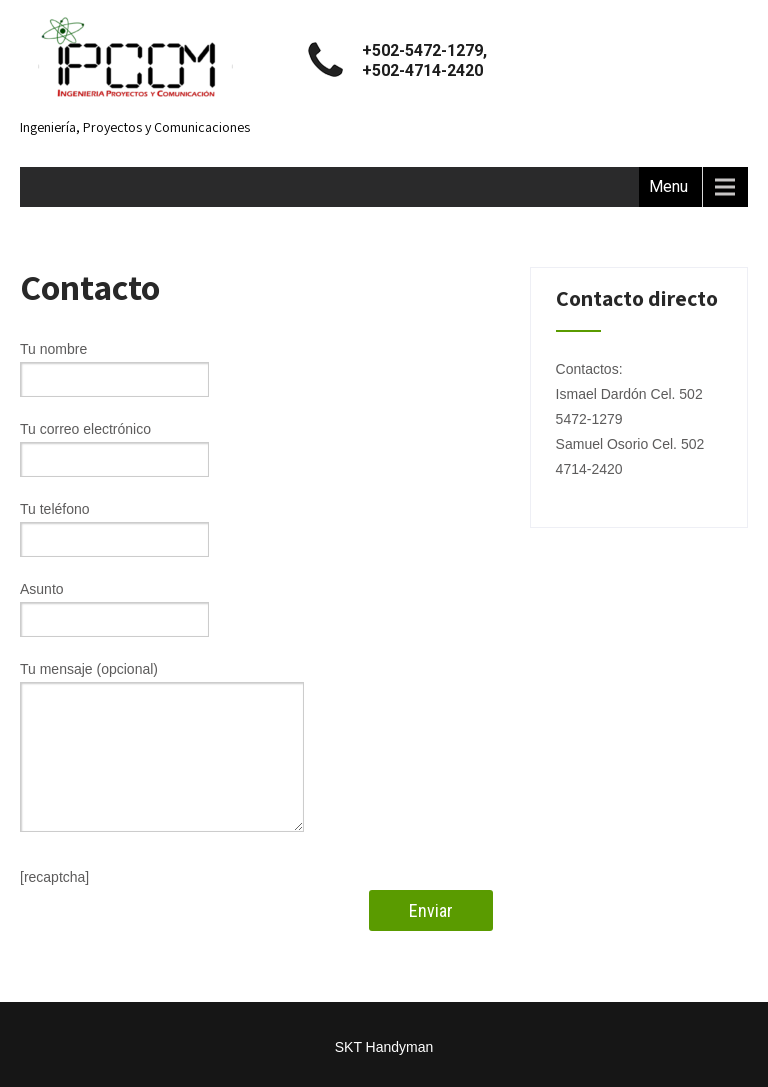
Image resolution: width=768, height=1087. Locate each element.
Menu (668, 186)
